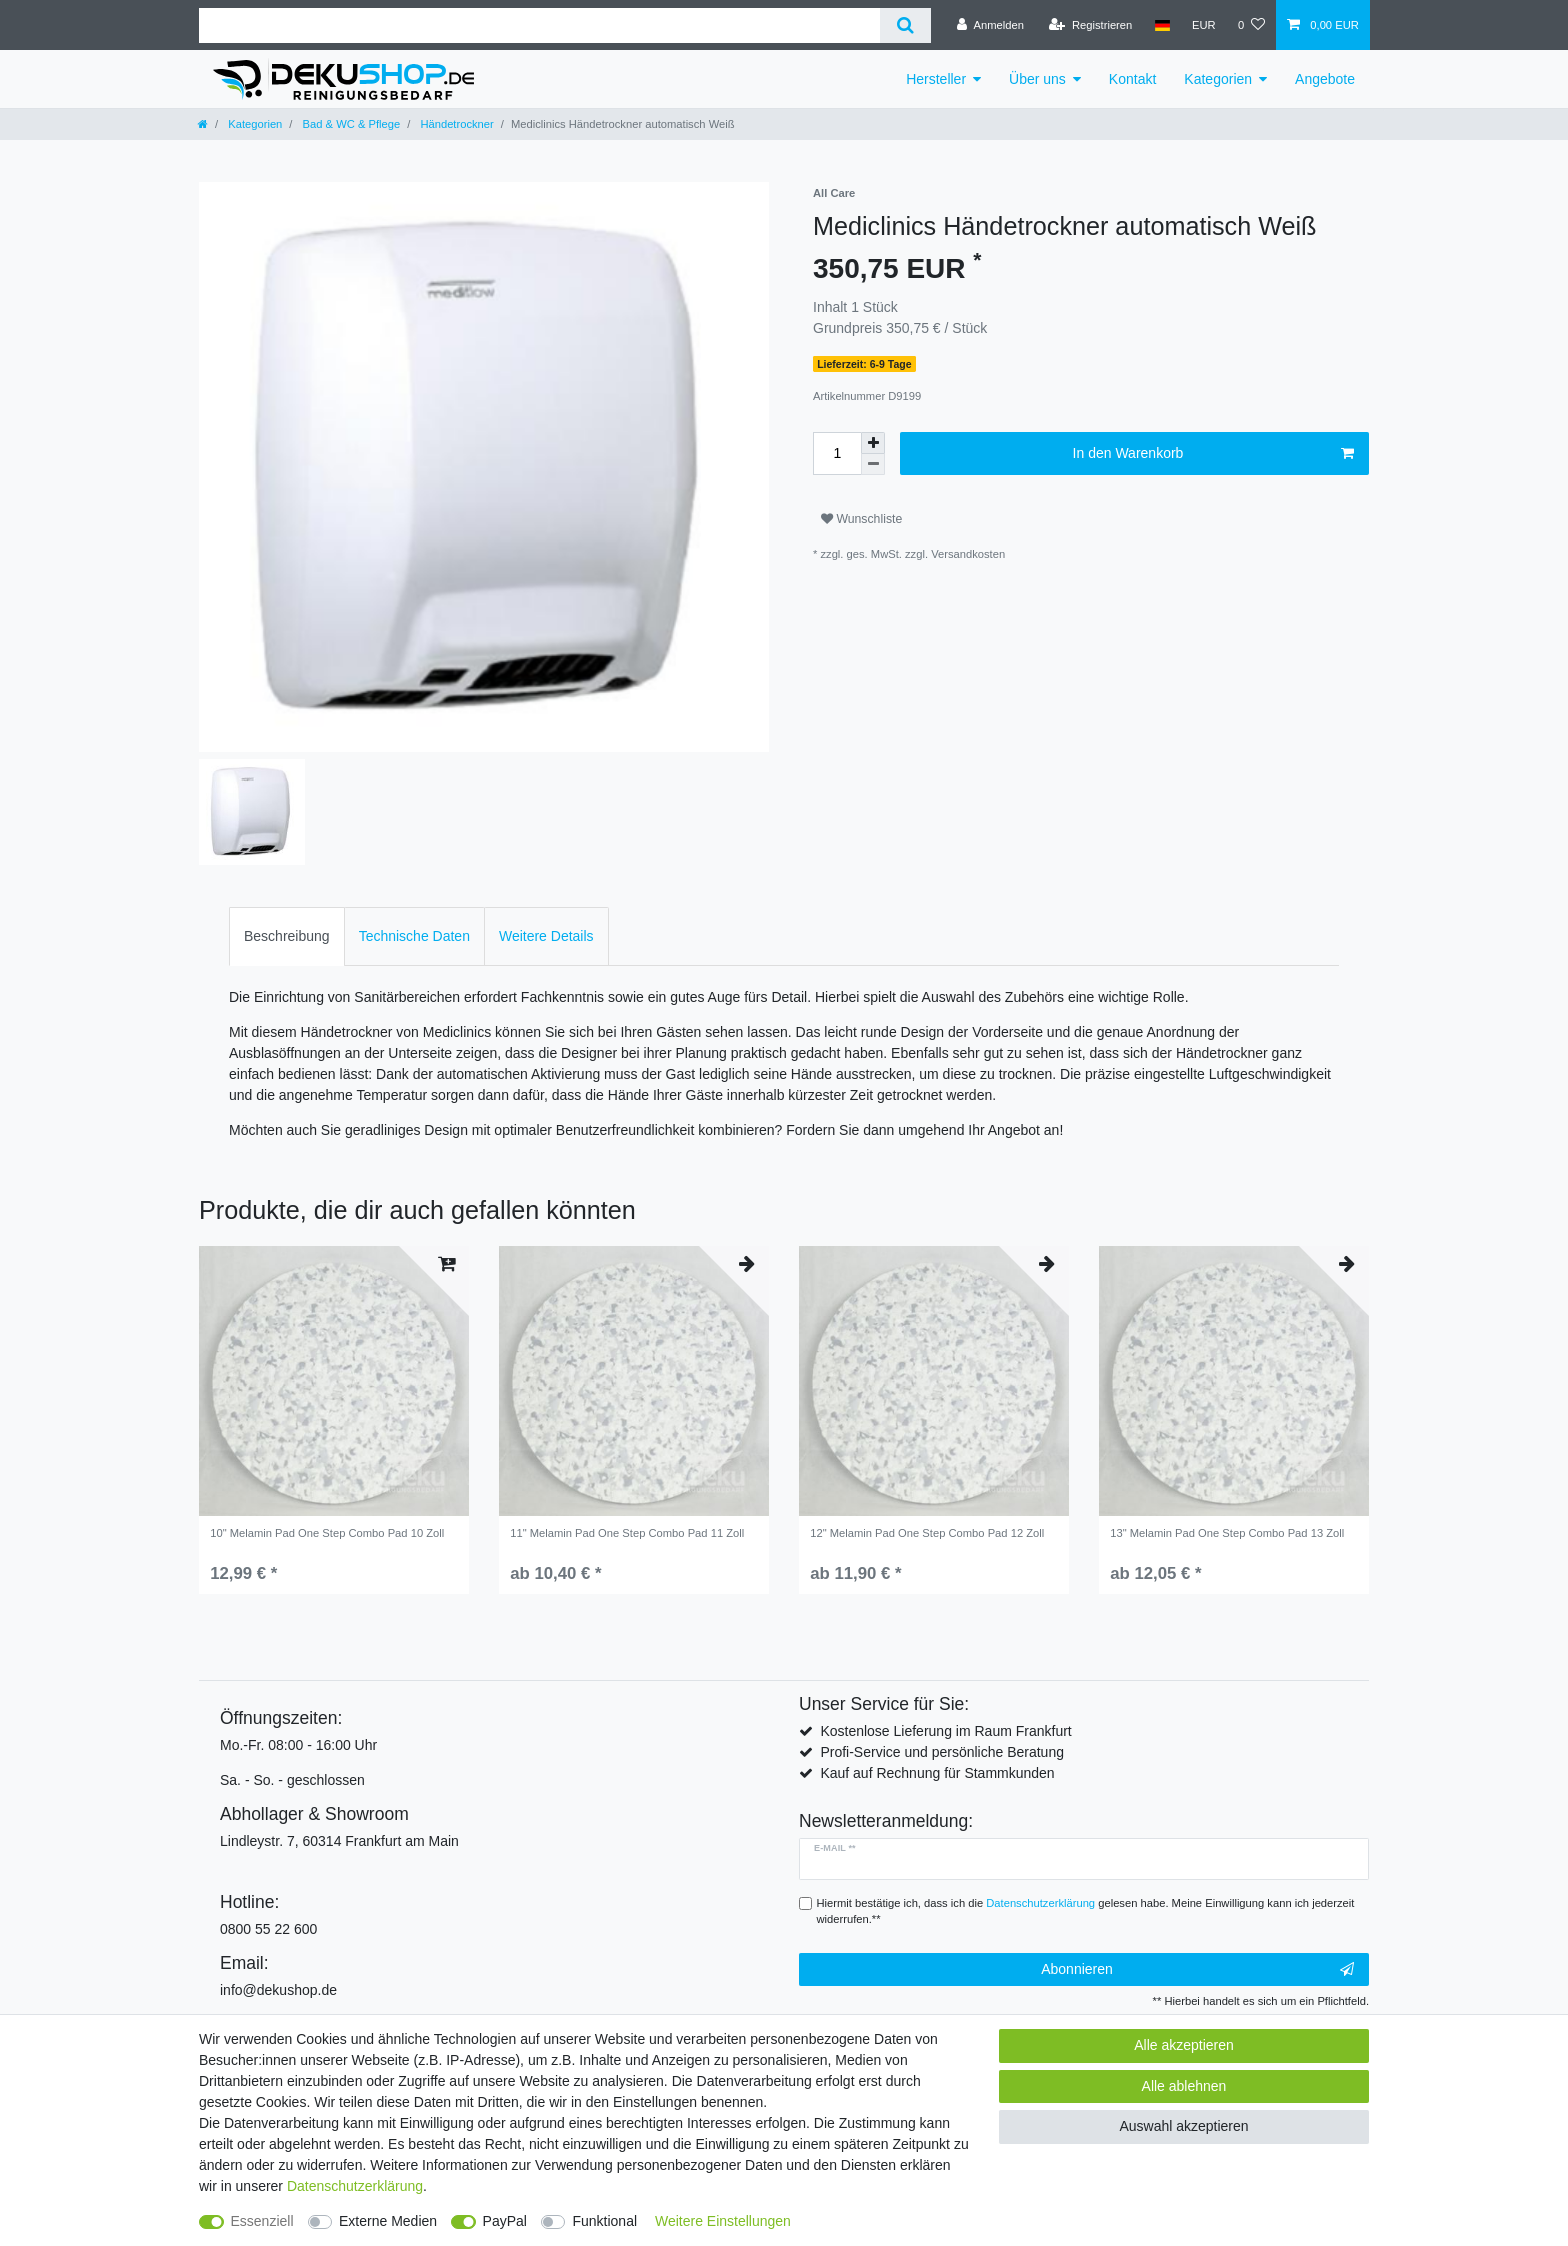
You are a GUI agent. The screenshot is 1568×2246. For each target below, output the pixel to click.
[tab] (287, 936)
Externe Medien (388, 2221)
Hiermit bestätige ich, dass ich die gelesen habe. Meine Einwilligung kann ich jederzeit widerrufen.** (1086, 1911)
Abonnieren (1197, 1970)
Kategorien (1218, 79)
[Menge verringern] (873, 464)
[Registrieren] (1090, 25)
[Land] (1161, 25)
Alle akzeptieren (1184, 2045)
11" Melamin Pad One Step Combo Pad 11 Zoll (627, 1533)
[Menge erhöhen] (873, 443)
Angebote (1325, 79)
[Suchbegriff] (539, 25)
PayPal (505, 2221)
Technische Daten (414, 936)
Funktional (604, 2221)
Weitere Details (546, 936)
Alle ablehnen (1184, 2086)
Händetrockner (455, 124)
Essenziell (262, 2221)
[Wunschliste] (1251, 25)
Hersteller (936, 79)
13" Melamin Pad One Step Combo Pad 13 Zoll (1227, 1533)
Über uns (1037, 79)
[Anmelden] (990, 25)
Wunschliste (861, 519)
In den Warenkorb (1213, 454)
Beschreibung (287, 936)
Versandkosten (968, 554)
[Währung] (1204, 25)
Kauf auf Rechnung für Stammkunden (937, 1773)
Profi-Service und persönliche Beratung (942, 1752)
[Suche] (905, 25)
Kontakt (1132, 79)
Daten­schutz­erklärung (355, 2186)
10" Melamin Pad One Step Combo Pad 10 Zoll (327, 1533)
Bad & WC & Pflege (349, 124)
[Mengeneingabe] (837, 453)
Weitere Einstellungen (723, 2221)
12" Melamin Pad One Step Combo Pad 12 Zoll (927, 1533)
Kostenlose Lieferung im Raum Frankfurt (945, 1731)
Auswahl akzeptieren (1183, 2126)
